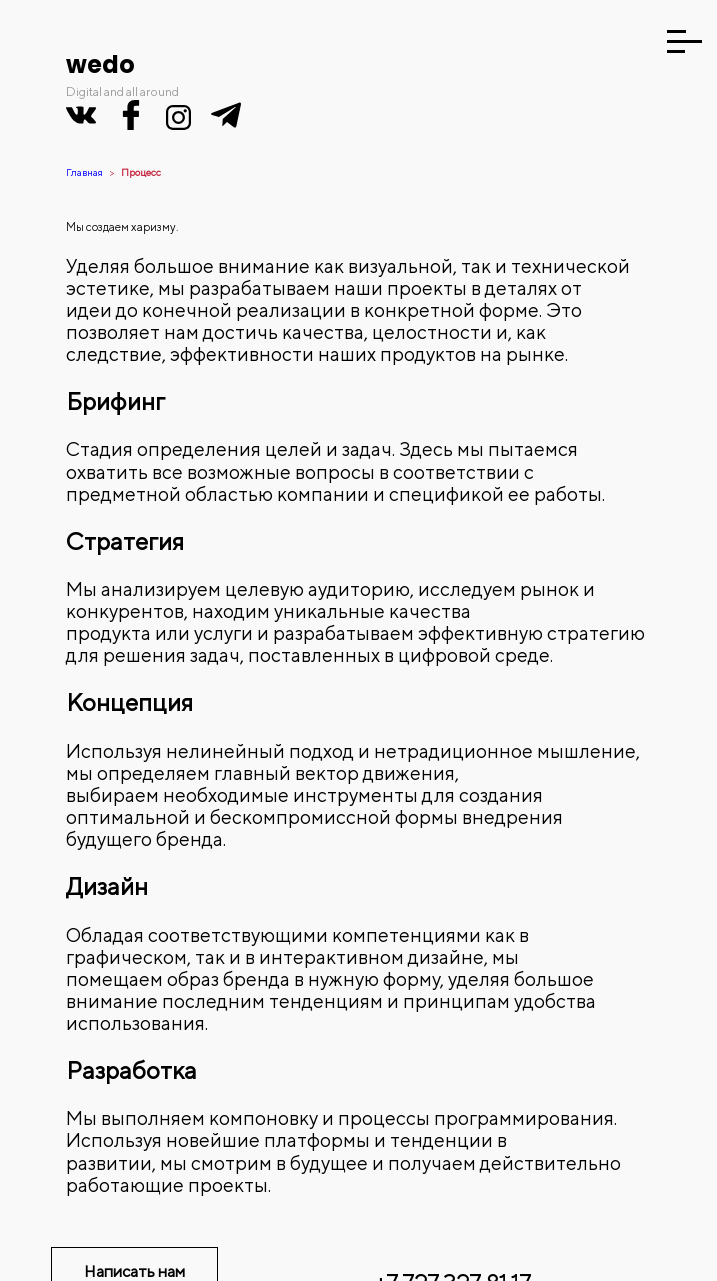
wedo (100, 64)
